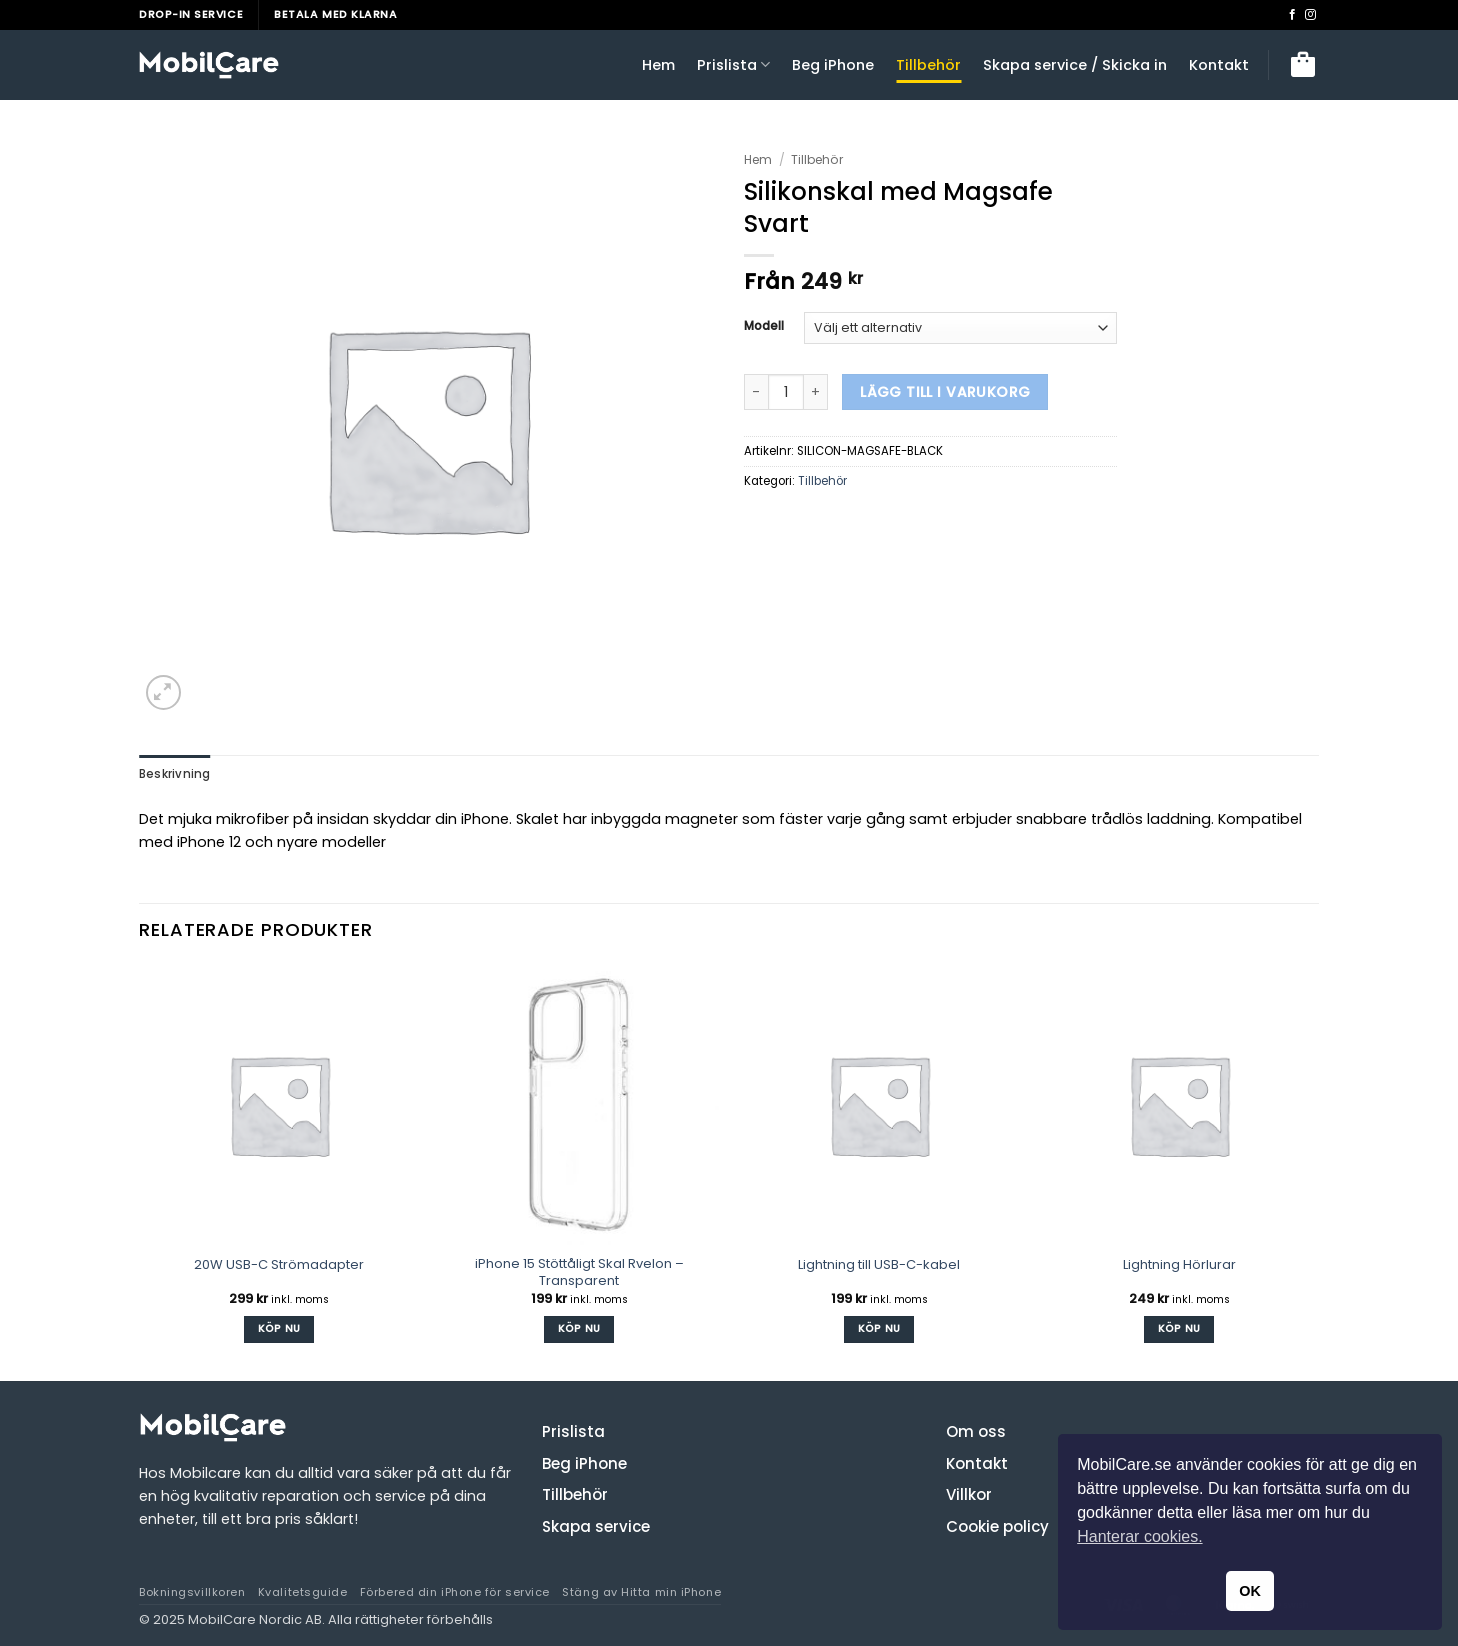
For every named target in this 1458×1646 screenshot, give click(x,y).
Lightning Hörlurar (1179, 1265)
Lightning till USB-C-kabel (879, 1265)
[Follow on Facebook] (1292, 15)
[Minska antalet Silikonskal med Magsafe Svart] (756, 392)
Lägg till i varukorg (945, 392)
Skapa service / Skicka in (1075, 65)
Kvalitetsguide (303, 1592)
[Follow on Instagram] (1310, 15)
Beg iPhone (833, 65)
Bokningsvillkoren (192, 1592)
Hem (658, 65)
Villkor (969, 1494)
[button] (1303, 65)
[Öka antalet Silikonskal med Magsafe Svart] (816, 392)
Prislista (733, 65)
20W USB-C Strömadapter (279, 1265)
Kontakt (1219, 65)
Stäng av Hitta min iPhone (641, 1592)
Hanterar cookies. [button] (1139, 1536)
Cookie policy (997, 1525)
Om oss (976, 1431)
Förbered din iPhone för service (455, 1592)
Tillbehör (928, 65)
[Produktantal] (786, 392)
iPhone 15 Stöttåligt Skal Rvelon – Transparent (579, 1273)
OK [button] (1250, 1591)
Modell (764, 326)
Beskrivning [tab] (175, 774)
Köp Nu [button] (279, 1328)
